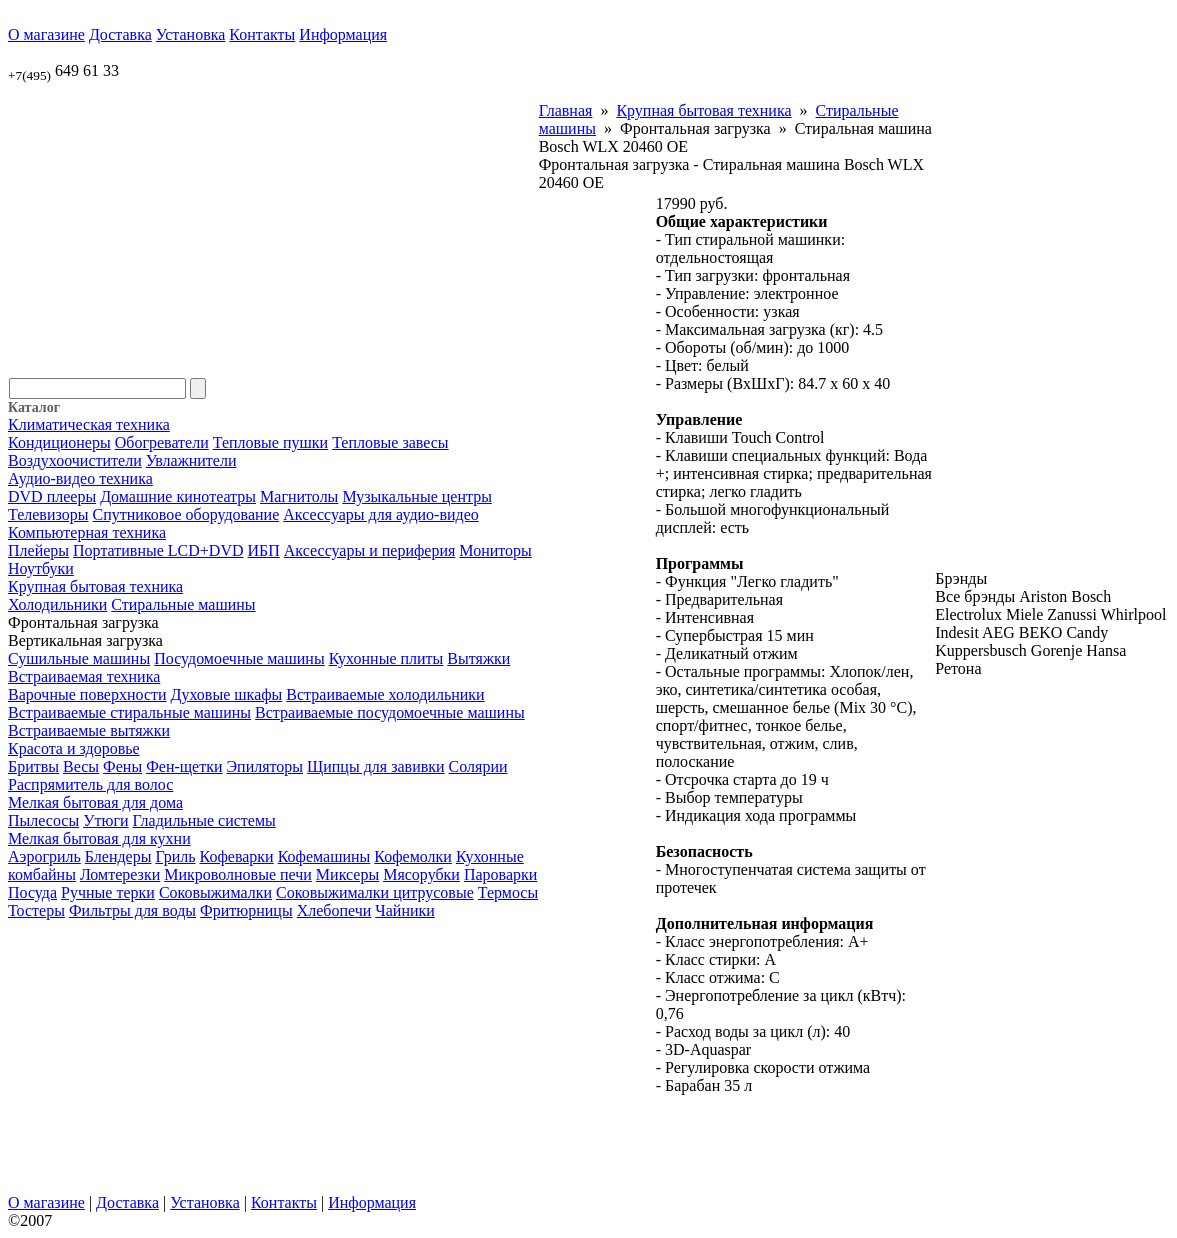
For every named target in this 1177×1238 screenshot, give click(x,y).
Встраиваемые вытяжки (89, 730)
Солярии (478, 766)
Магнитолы (299, 496)
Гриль (175, 856)
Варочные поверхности (87, 694)
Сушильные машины (79, 658)
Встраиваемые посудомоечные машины (390, 712)
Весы (81, 766)
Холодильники (57, 604)
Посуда (32, 892)
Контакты (262, 34)
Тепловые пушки (270, 442)
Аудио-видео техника (80, 478)
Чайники (405, 910)
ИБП (264, 550)
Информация (343, 34)
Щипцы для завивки (376, 766)
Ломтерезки (120, 874)
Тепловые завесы (390, 442)
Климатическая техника (89, 424)
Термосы (508, 892)
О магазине (46, 34)
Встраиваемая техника (84, 676)
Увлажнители (191, 460)
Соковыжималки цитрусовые (375, 892)
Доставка (120, 34)
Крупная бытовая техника (95, 586)
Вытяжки (478, 658)
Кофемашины (324, 856)
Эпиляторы (265, 766)
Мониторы (495, 550)
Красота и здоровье (74, 748)
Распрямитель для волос (90, 784)
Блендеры (118, 856)
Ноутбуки (41, 568)
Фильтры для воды (132, 910)
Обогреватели (162, 442)
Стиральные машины (183, 604)
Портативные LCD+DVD (158, 550)
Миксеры (347, 874)
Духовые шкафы (227, 694)
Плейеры (38, 550)
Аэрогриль (44, 856)
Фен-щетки (184, 766)
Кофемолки (413, 856)
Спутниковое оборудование (185, 514)
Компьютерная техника (87, 532)
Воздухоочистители (75, 460)
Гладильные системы (204, 820)
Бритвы (33, 766)
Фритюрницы (246, 910)
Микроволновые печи (238, 874)
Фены (122, 766)
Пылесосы (43, 820)
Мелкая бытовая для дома (95, 802)
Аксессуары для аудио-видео (381, 514)
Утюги (105, 820)
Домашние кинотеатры (178, 496)
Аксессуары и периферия (370, 550)
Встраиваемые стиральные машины (129, 712)
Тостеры (36, 910)
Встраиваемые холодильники (385, 694)
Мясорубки (421, 874)
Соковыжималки (215, 892)
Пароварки (500, 874)
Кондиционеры (59, 442)
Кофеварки (237, 856)
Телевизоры (48, 514)
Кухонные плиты (386, 658)
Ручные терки (108, 892)
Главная (566, 110)
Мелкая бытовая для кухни (99, 838)
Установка (191, 34)
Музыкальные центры (417, 496)
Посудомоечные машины (239, 658)
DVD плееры (52, 496)
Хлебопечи (334, 910)
